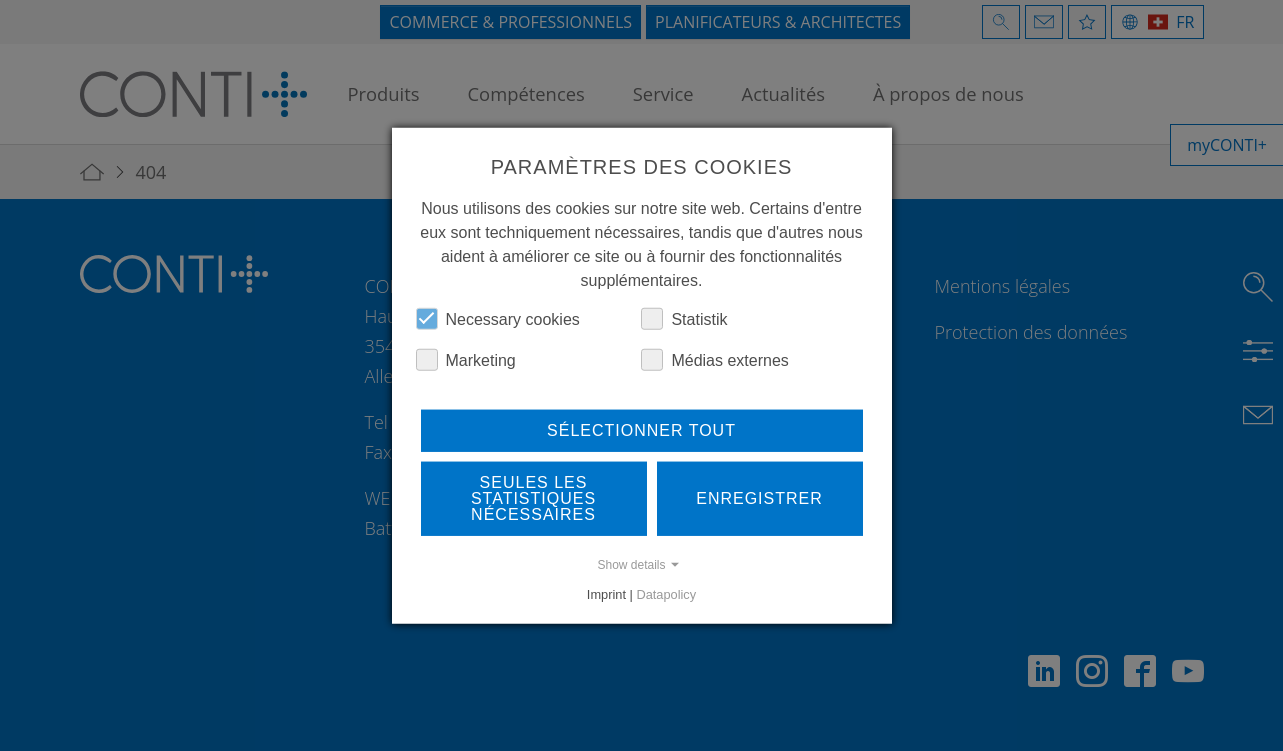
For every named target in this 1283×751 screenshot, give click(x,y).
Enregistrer (759, 497)
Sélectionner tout (641, 429)
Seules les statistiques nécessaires (533, 497)
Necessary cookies (498, 318)
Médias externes (714, 359)
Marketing (466, 359)
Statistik (684, 318)
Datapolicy (666, 593)
